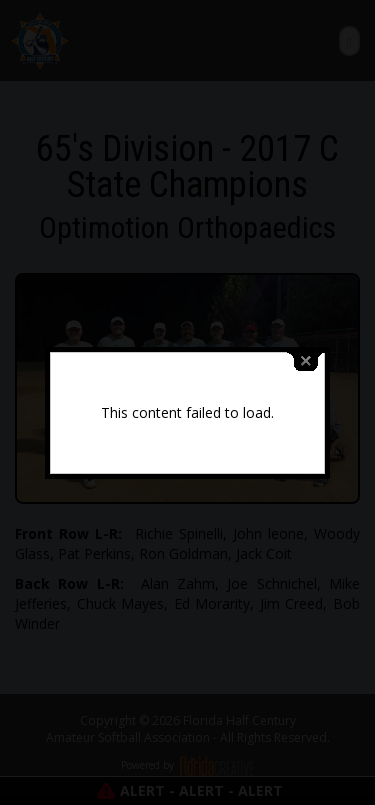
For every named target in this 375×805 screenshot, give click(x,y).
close (306, 359)
